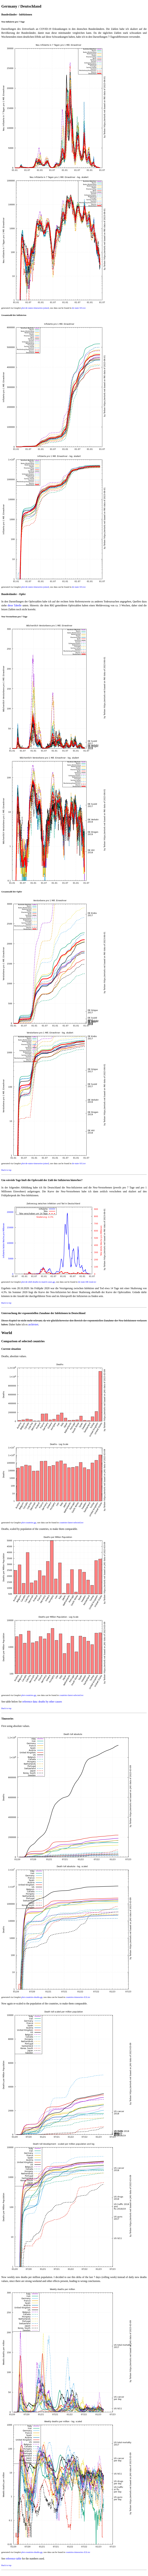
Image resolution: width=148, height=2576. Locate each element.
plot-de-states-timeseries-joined (35, 308)
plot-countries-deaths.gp (31, 1997)
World (6, 1333)
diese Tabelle (14, 605)
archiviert (33, 1324)
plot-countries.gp (28, 1522)
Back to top (6, 1170)
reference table (13, 2558)
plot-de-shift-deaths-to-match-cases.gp (38, 1282)
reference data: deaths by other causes (42, 1701)
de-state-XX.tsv (79, 308)
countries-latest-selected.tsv (71, 1522)
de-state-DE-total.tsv (87, 1282)
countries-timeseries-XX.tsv (78, 1997)
